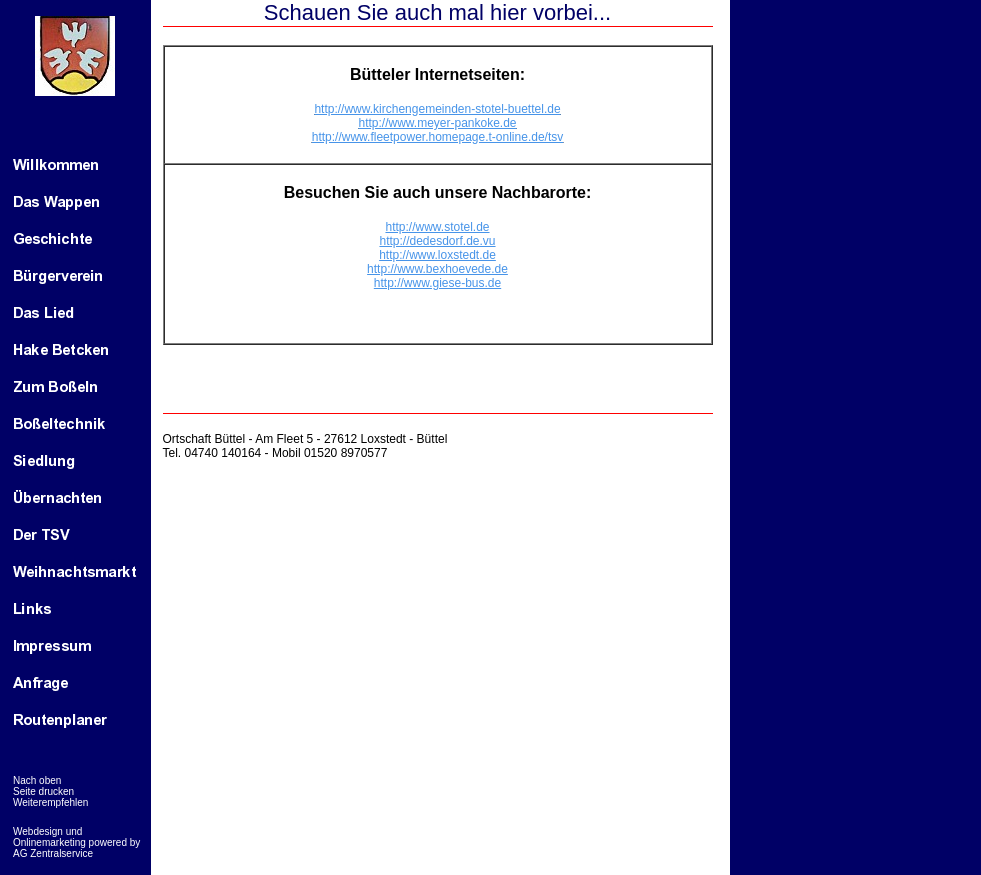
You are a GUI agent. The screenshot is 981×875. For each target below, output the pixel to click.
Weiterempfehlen (50, 802)
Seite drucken (43, 791)
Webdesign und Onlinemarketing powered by (76, 837)
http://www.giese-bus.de (437, 283)
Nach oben (37, 780)
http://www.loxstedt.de (437, 255)
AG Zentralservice (53, 853)
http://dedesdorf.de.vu (437, 241)
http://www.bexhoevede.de (437, 269)
